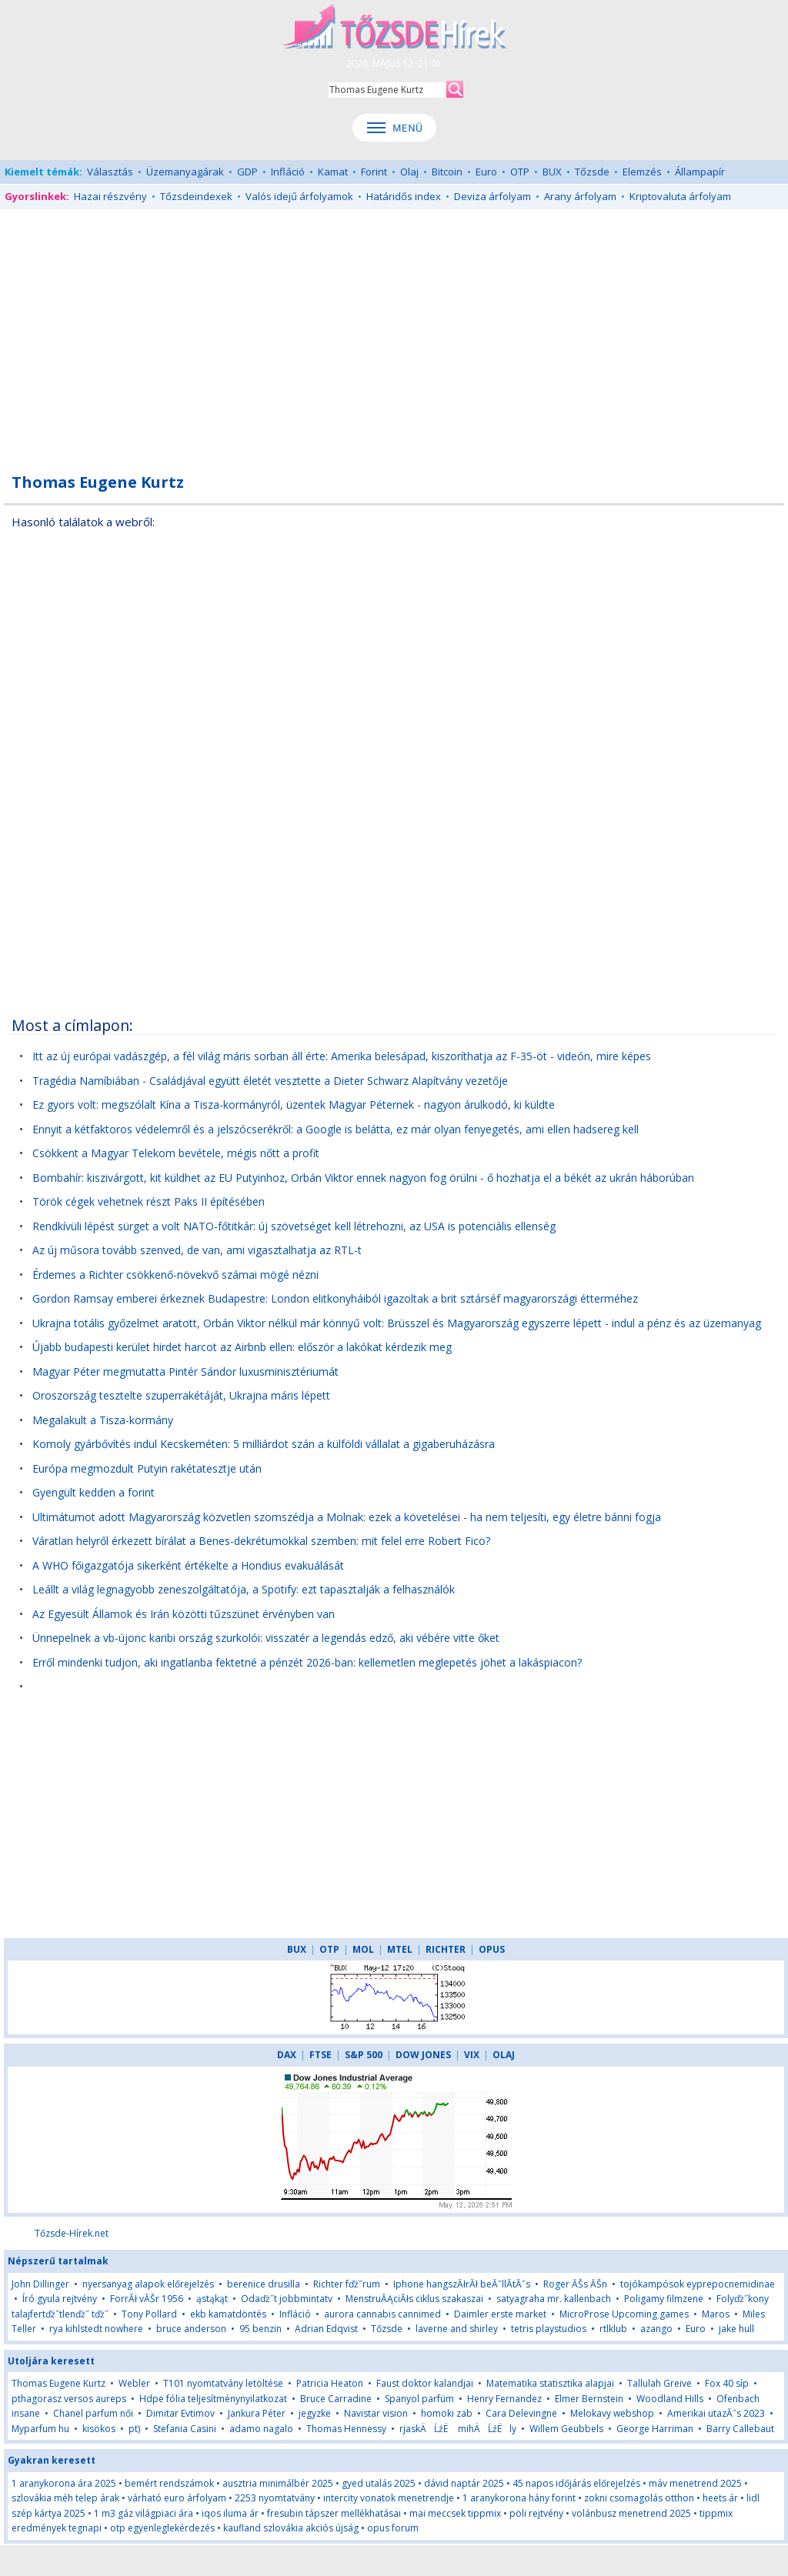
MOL (363, 1949)
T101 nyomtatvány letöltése (223, 2383)
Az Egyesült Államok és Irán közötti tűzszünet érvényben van (183, 1614)
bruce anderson (191, 2328)
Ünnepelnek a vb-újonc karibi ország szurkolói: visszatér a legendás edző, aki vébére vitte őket (265, 1637)
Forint (374, 172)
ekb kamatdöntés (228, 2314)
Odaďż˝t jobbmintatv (286, 2298)
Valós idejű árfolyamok (299, 196)
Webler (134, 2383)
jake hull (736, 2328)
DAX (286, 2054)
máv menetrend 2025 (695, 2483)
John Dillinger (40, 2284)
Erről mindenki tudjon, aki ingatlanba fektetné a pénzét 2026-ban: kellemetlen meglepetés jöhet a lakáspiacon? (307, 1662)
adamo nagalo (261, 2428)
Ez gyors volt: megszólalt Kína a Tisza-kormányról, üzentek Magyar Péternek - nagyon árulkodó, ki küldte (293, 1104)
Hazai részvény (110, 196)
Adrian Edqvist (326, 2328)
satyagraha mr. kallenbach (553, 2298)
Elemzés (642, 172)
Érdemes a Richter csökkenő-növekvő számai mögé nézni (175, 1274)
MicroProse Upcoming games (624, 2314)
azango (656, 2328)
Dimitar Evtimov (180, 2413)
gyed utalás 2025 (379, 2483)
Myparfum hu (40, 2428)
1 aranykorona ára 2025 (64, 2483)
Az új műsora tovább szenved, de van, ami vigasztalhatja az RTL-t (197, 1250)
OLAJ (503, 2054)
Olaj (409, 172)
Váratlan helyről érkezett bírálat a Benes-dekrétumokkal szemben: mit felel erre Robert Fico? (261, 1540)
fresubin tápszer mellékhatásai (334, 2513)
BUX (552, 172)
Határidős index (403, 196)
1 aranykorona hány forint (519, 2497)
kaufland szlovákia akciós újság (291, 2527)
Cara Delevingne (521, 2413)
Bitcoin (447, 172)
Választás (110, 172)
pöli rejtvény (536, 2513)
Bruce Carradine (336, 2398)
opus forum (393, 2527)
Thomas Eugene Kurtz (58, 2383)
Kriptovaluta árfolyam (680, 196)
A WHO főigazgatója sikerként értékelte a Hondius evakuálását (188, 1565)
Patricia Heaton (329, 2383)
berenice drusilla (263, 2284)
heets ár (720, 2497)
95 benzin (261, 2328)
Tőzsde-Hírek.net (72, 2233)
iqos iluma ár (230, 2513)
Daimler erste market (500, 2314)
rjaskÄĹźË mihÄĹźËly (457, 2428)
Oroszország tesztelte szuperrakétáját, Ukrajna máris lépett (181, 1395)
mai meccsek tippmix (455, 2513)
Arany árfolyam (580, 196)
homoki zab (446, 2413)
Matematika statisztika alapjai (550, 2383)
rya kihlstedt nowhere (96, 2328)
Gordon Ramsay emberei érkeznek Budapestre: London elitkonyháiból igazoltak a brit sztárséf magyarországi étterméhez (335, 1298)
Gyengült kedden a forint (93, 1492)
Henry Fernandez (504, 2398)
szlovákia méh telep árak (65, 2497)
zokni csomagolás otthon (639, 2497)
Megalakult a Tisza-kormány (102, 1420)
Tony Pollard (149, 2314)
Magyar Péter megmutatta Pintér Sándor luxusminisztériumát (185, 1371)
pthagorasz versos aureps (69, 2398)
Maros (716, 2314)
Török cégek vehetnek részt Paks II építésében (148, 1201)
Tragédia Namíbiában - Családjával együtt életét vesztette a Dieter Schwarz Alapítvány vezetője (270, 1080)
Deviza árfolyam (492, 196)
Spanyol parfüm (419, 2398)
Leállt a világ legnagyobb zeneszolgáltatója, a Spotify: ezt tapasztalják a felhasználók (243, 1589)
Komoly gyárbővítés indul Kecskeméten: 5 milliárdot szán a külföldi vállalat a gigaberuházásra (263, 1443)
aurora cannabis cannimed (382, 2314)
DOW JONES (423, 2054)
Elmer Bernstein (589, 2398)
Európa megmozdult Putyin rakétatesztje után (147, 1468)
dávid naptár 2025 (464, 2483)
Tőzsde (592, 172)
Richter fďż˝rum (346, 2284)
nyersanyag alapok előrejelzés (148, 2284)
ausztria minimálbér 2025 (277, 2483)
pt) (134, 2428)
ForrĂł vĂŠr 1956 (146, 2298)
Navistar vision (376, 2413)
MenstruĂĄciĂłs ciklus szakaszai (414, 2298)
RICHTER (446, 1949)
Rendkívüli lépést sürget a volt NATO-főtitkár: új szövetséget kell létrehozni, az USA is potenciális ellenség (294, 1226)
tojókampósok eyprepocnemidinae (697, 2284)
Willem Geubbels (566, 2428)
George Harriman (654, 2428)
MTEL (399, 1949)
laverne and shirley (457, 2328)
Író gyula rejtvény (59, 2298)
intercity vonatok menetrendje (388, 2497)
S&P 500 (363, 2054)
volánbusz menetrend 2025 (631, 2513)
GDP (247, 172)
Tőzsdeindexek (196, 196)
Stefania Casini (184, 2428)
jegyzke (315, 2413)
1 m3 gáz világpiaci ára (143, 2513)
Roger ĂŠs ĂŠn (575, 2284)
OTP (519, 172)
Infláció (288, 172)
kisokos (98, 2428)
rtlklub (613, 2328)
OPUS (492, 1949)
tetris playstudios (548, 2328)
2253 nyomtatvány (275, 2497)
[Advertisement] (394, 332)
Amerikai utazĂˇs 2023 (716, 2413)
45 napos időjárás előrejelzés (576, 2483)
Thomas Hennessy (346, 2428)
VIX (471, 2054)
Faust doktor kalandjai (424, 2383)
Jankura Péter (256, 2413)
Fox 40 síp (727, 2383)
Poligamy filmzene (663, 2298)
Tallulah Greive (659, 2383)
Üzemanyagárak (185, 172)
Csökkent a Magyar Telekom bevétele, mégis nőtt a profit (175, 1153)
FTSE (320, 2054)
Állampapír (700, 172)
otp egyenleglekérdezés (162, 2527)
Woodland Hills (669, 2398)
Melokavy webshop (612, 2413)
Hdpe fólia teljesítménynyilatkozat (213, 2398)
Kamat (333, 172)
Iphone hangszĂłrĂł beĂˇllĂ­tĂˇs (461, 2284)
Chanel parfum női (93, 2413)
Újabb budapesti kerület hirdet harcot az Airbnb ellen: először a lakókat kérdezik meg (242, 1347)
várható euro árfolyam (177, 2497)
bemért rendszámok (169, 2483)
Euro (486, 172)
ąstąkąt (212, 2298)
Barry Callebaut (740, 2428)
